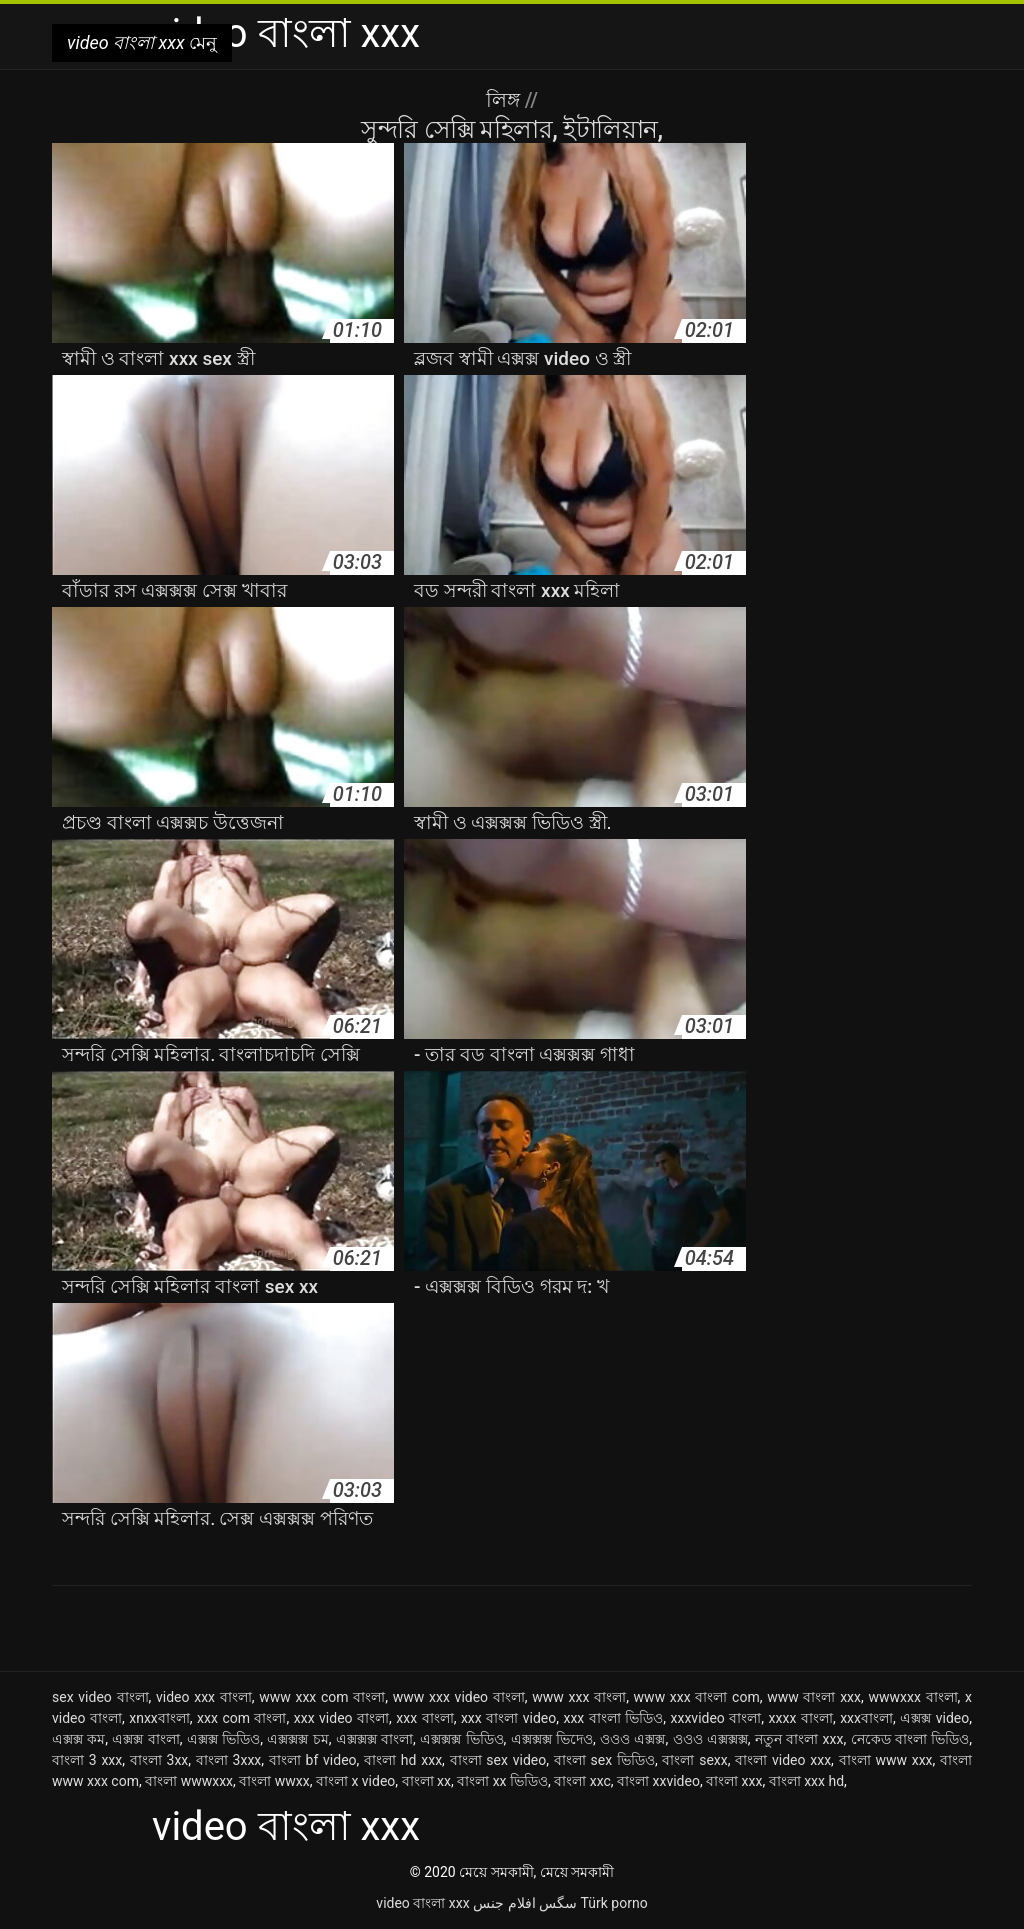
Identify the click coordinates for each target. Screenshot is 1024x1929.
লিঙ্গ (505, 100)
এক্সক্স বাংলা (145, 1739)
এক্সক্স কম (78, 1739)
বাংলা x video (355, 1781)
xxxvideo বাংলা (716, 1718)
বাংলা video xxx (783, 1760)
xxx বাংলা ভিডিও (613, 1718)
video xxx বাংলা (204, 1697)
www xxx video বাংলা (459, 1697)
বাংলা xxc (582, 1781)
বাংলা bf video (313, 1760)
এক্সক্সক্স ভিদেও (552, 1739)
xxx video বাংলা (341, 1718)
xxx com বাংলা (241, 1718)
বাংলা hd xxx (403, 1760)
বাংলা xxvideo (658, 1781)
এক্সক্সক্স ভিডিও (461, 1739)
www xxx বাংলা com (697, 1697)
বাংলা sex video (498, 1760)
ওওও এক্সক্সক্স (710, 1739)
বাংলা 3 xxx (87, 1760)
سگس (558, 1903)
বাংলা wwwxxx (189, 1781)
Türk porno (614, 1903)
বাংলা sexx (694, 1760)
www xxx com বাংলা (322, 1697)
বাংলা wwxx (274, 1781)
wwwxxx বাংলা (912, 1697)
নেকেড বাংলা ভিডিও (910, 1739)
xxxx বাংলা (801, 1718)
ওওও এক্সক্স (632, 1739)
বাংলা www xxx (886, 1760)
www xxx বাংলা (579, 1697)
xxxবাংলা (866, 1718)
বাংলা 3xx (159, 1760)
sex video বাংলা (100, 1697)
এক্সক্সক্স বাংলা (374, 1739)
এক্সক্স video (934, 1718)
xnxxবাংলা (159, 1718)
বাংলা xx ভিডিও (502, 1781)
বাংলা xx (426, 1781)
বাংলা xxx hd (806, 1781)
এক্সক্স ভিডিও (223, 1739)
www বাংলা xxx (814, 1697)
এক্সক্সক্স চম (297, 1739)
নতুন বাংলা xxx (799, 1739)
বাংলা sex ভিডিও (604, 1760)
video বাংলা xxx (422, 1903)
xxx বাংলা (424, 1718)
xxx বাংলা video (508, 1718)
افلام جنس (504, 1903)
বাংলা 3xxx (228, 1760)
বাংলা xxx (734, 1781)
